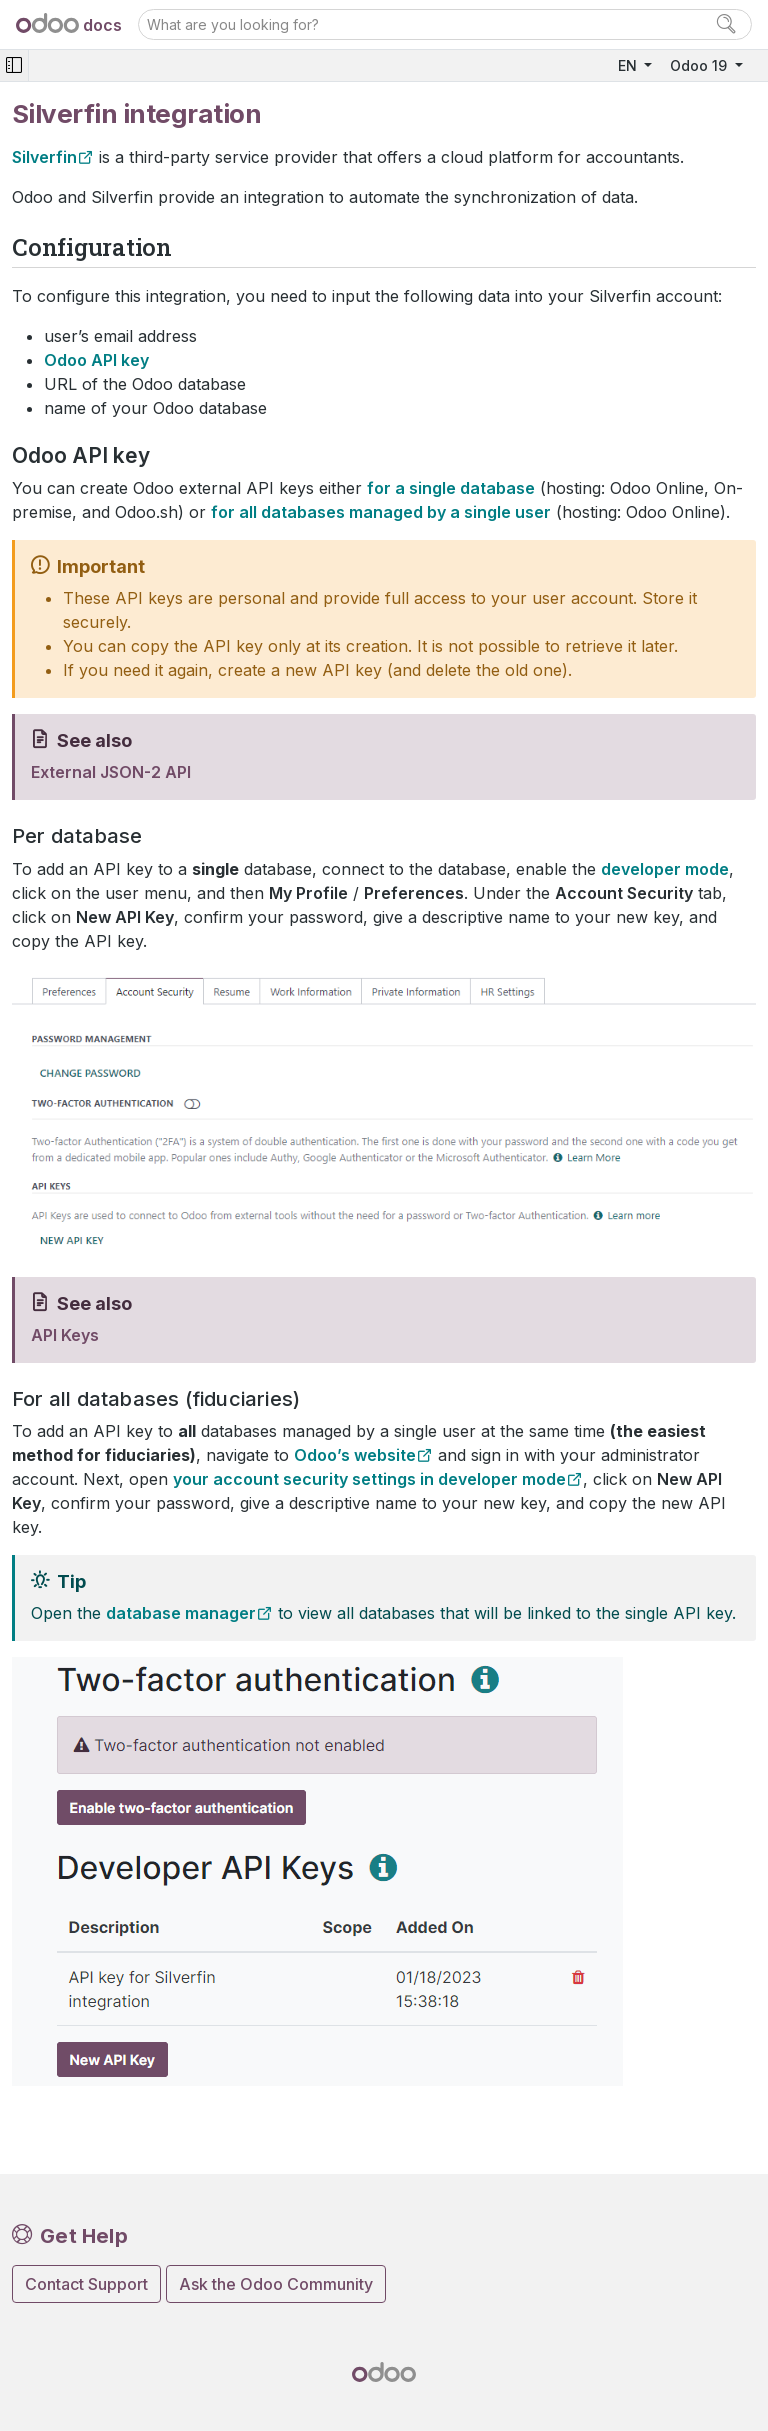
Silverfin (44, 157)
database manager (181, 1613)
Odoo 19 (700, 65)
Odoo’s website (355, 1455)
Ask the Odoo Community (276, 2284)
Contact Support (86, 2284)
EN (629, 65)
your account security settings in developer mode (369, 1479)
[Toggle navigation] (14, 65)
